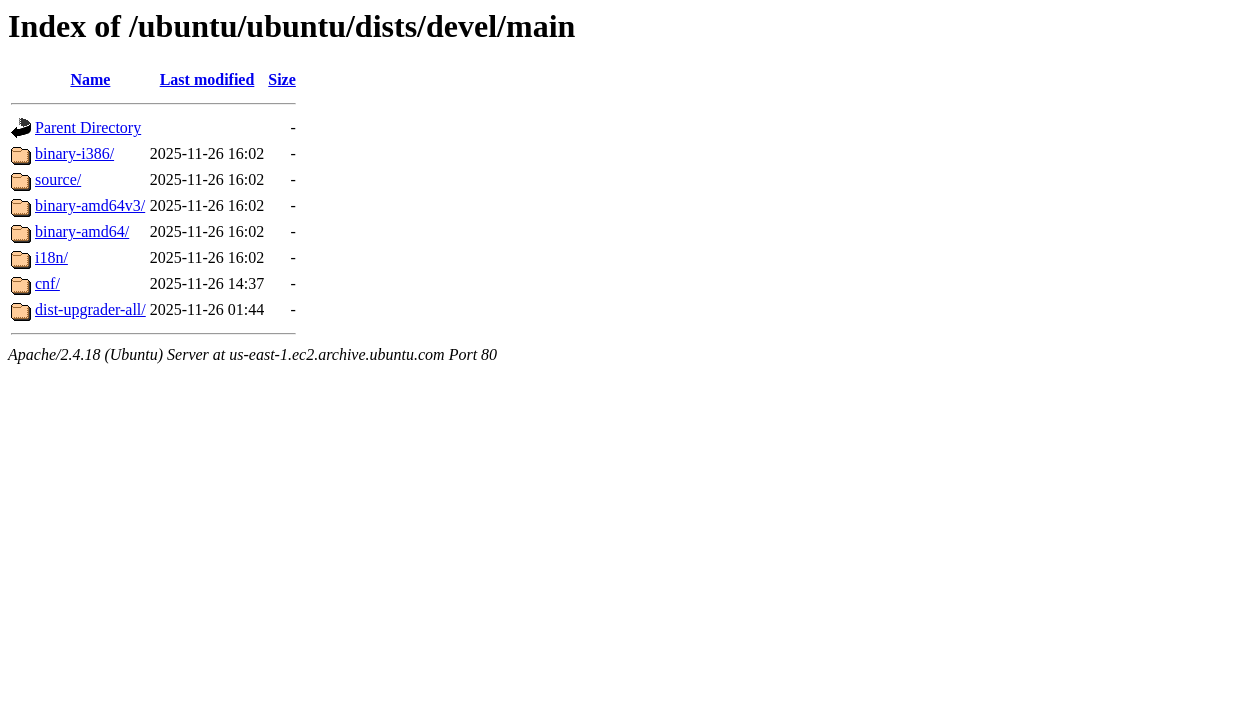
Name (90, 79)
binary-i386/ (74, 153)
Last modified (207, 79)
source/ (58, 179)
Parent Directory (88, 127)
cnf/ (47, 283)
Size (282, 79)
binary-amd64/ (82, 231)
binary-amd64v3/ (90, 205)
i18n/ (51, 257)
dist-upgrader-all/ (90, 309)
